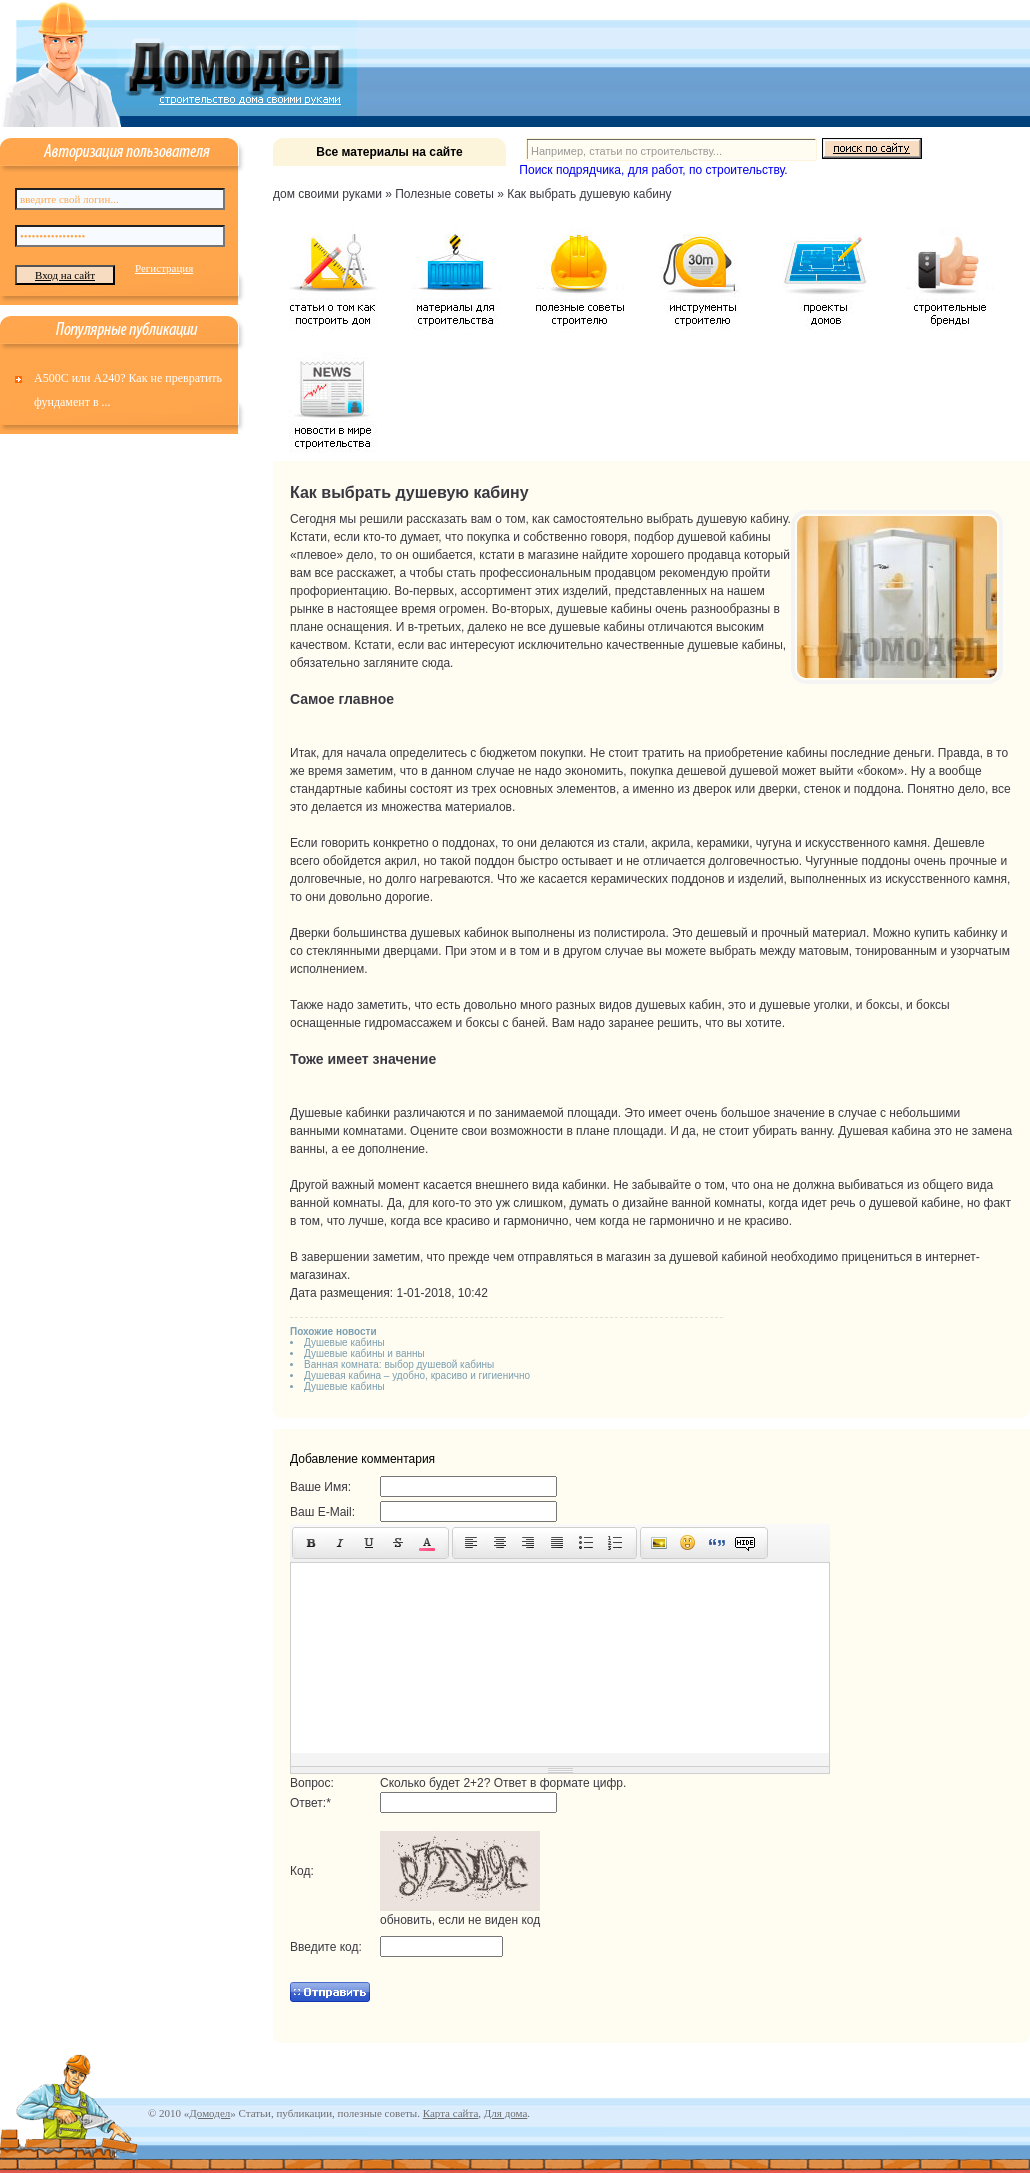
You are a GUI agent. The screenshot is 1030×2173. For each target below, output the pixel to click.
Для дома (505, 2113)
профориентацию (339, 591)
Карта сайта (451, 2113)
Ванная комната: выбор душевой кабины (399, 1364)
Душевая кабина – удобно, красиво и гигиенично (417, 1375)
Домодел (209, 2113)
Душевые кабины (344, 1342)
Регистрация (164, 268)
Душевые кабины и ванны (364, 1353)
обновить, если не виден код (460, 1920)
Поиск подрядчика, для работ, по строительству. (653, 170)
